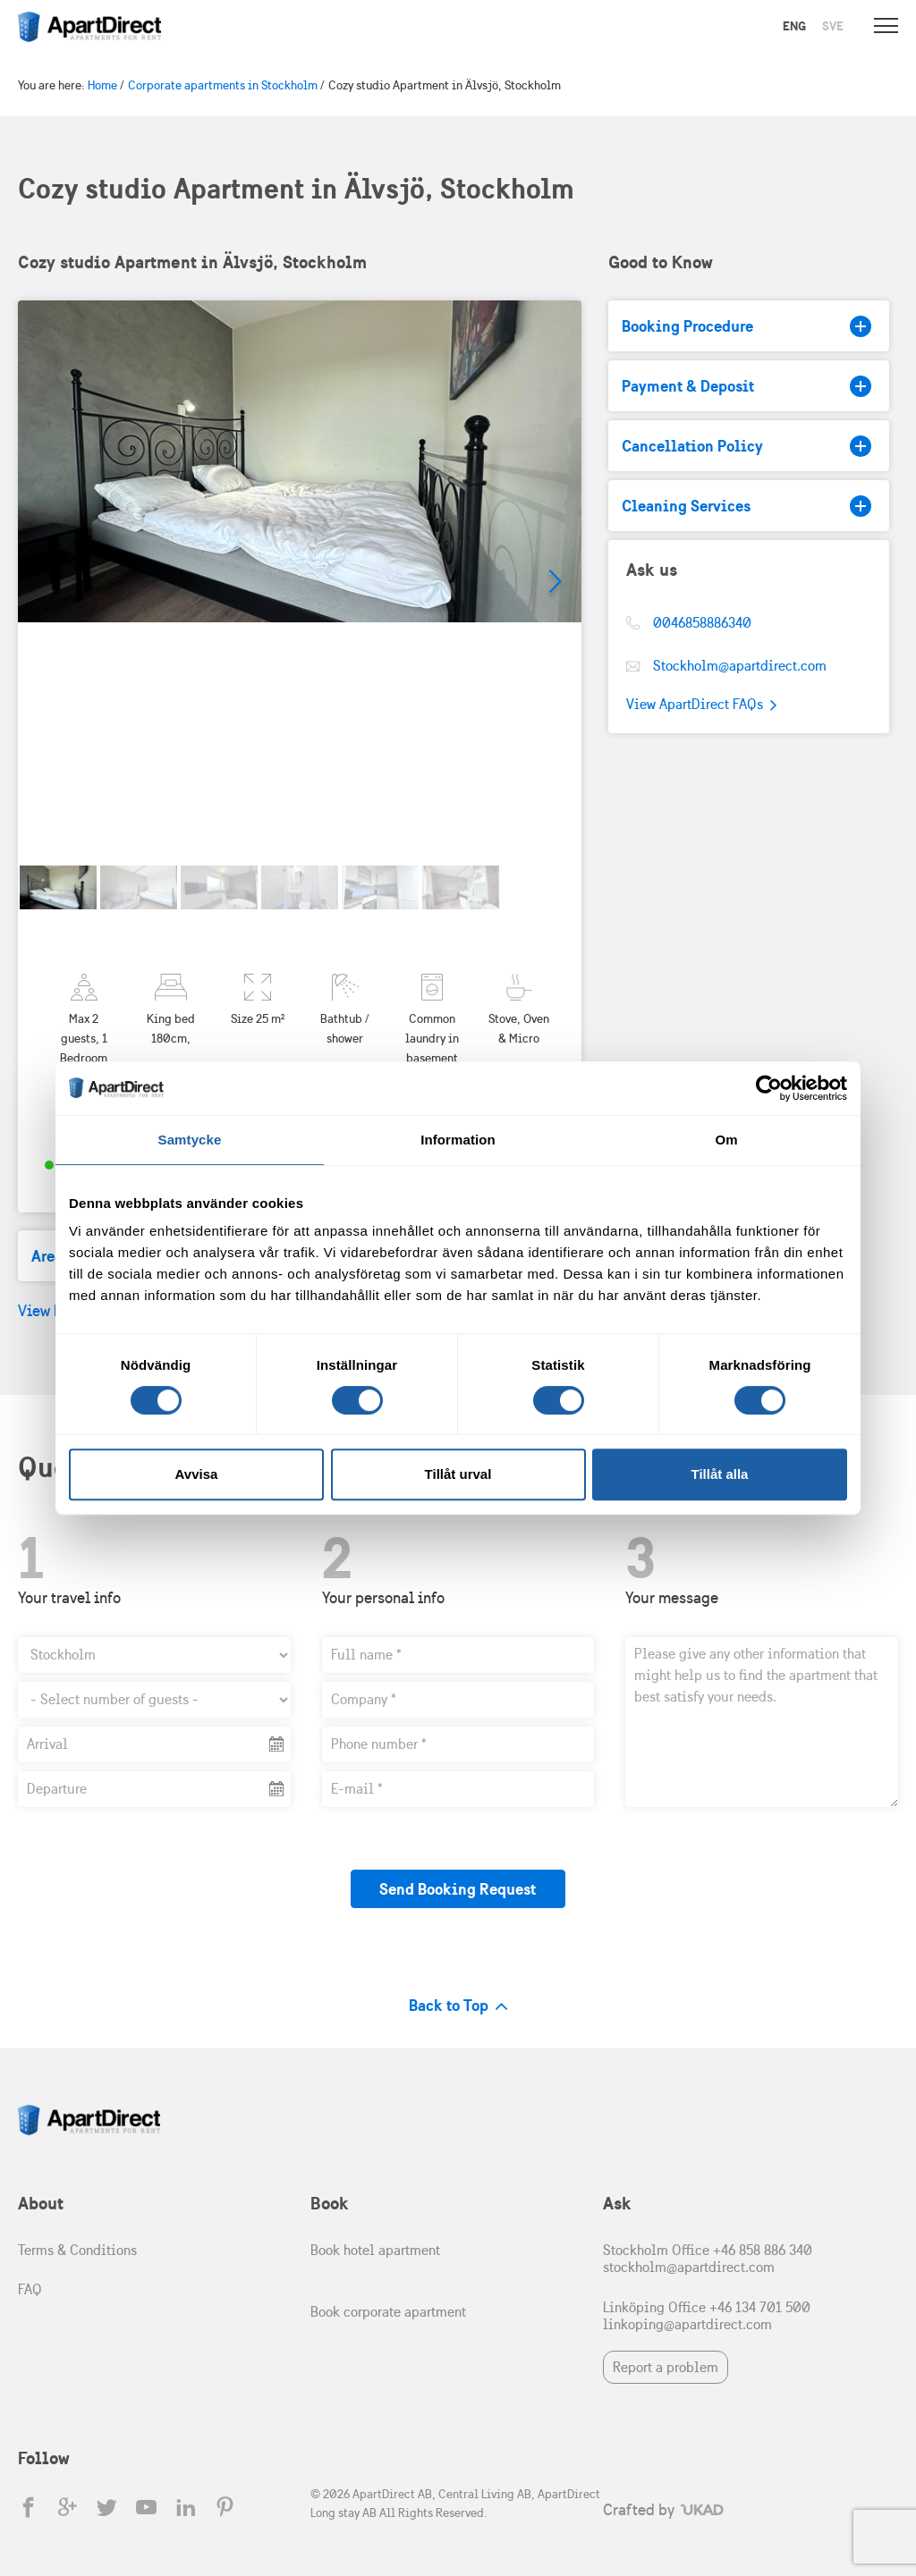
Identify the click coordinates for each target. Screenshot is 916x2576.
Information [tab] (458, 1139)
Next (554, 582)
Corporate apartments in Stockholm (223, 85)
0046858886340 (702, 622)
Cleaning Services (746, 506)
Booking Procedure (746, 326)
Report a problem (665, 2367)
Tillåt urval (458, 1474)
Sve (833, 26)
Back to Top (458, 2005)
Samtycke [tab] (190, 1139)
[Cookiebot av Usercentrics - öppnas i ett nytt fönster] (769, 1088)
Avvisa (196, 1474)
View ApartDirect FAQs (701, 705)
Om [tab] (726, 1139)
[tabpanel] (299, 582)
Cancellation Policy (746, 446)
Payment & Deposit (746, 386)
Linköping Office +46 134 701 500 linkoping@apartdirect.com (706, 2316)
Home (102, 85)
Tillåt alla (720, 1474)
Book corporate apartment (388, 2311)
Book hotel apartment (375, 2250)
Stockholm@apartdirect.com (740, 665)
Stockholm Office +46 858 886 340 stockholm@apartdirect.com (707, 2259)
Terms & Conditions (77, 2250)
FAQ (30, 2289)
